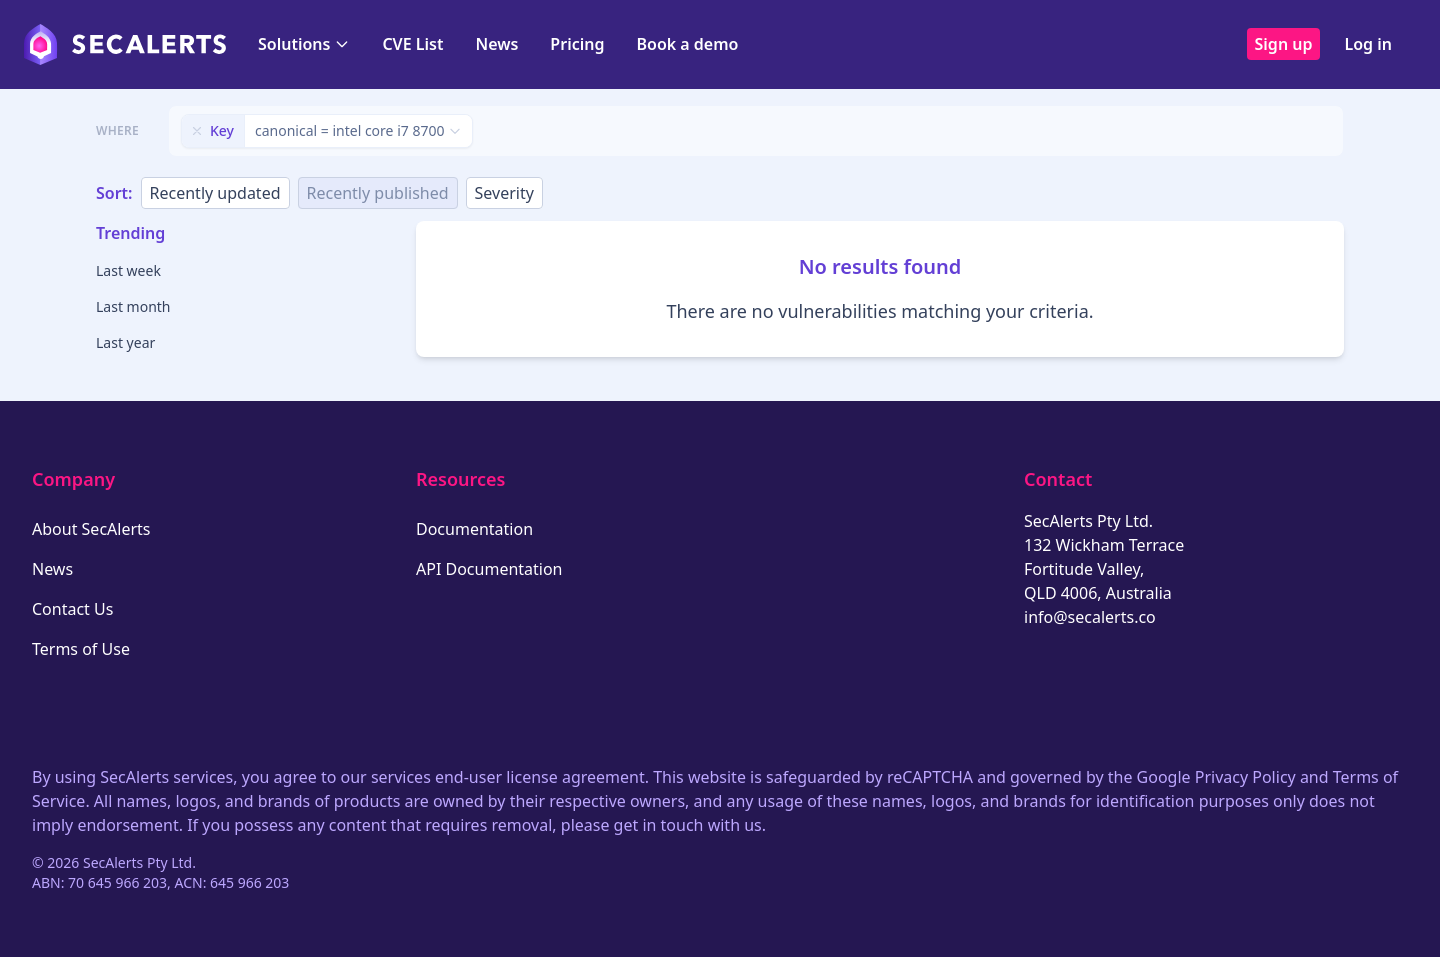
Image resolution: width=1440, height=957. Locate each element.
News (496, 44)
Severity (504, 193)
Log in (1368, 44)
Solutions (304, 44)
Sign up (1284, 44)
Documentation (474, 529)
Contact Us (72, 609)
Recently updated (215, 193)
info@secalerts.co (1090, 617)
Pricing (577, 44)
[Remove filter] (197, 131)
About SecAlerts (91, 529)
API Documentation (489, 569)
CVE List (412, 44)
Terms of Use (81, 649)
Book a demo (687, 44)
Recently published (378, 193)
